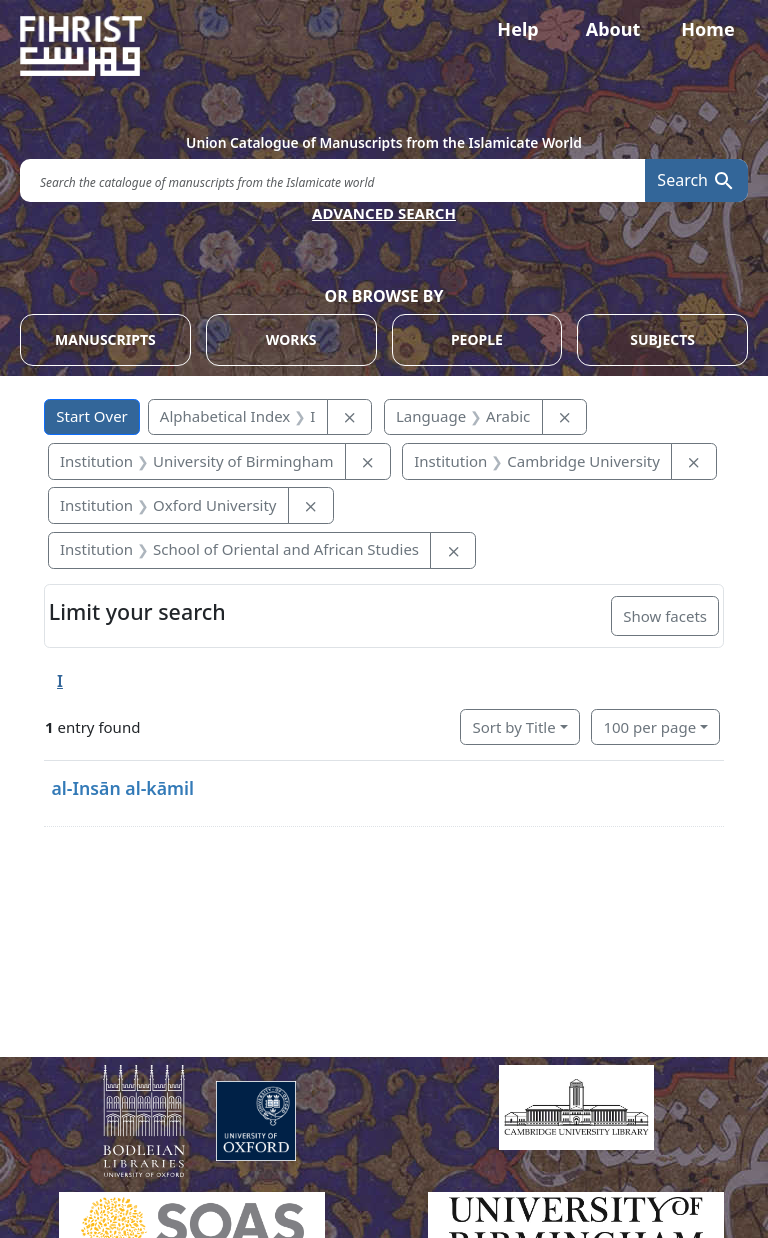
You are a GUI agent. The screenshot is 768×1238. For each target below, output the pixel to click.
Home (707, 29)
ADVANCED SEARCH (384, 213)
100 (649, 727)
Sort (513, 727)
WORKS (291, 339)
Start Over (92, 416)
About (613, 29)
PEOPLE (477, 339)
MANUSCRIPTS (105, 339)
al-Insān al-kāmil (123, 788)
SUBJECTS (662, 339)
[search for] (332, 180)
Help (517, 29)
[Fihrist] (384, 46)
